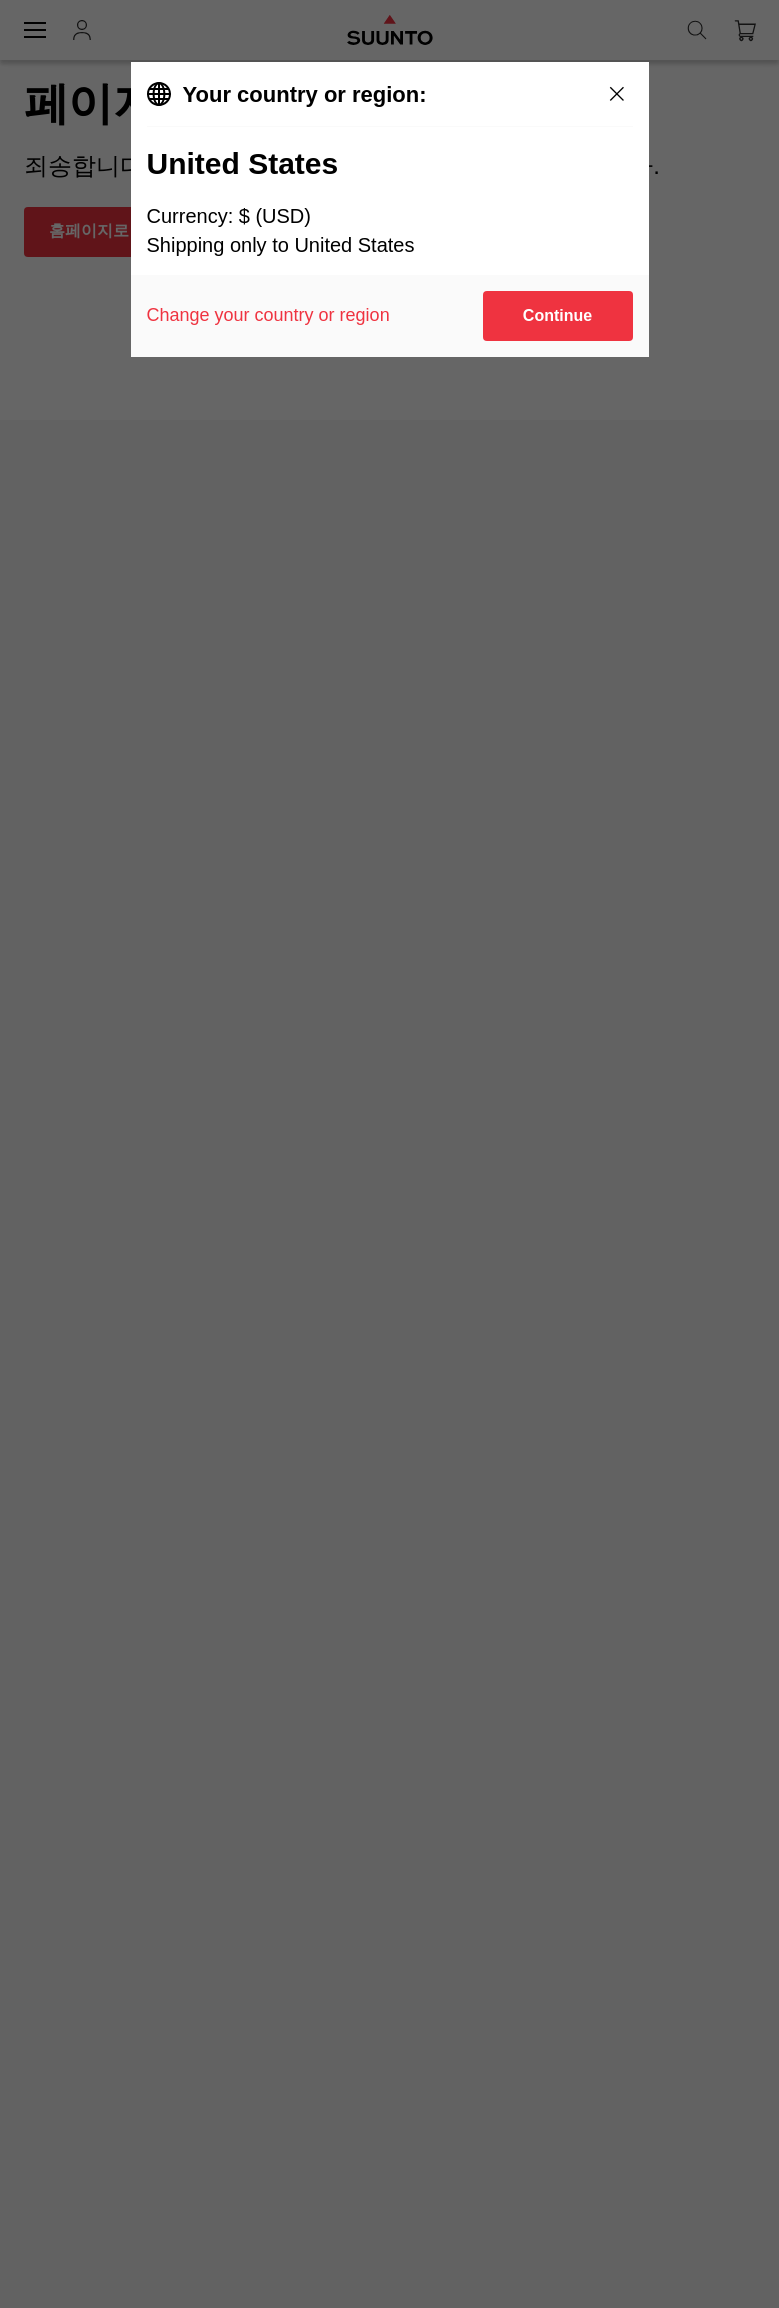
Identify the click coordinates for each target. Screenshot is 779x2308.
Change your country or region (268, 315)
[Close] (617, 94)
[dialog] (390, 209)
